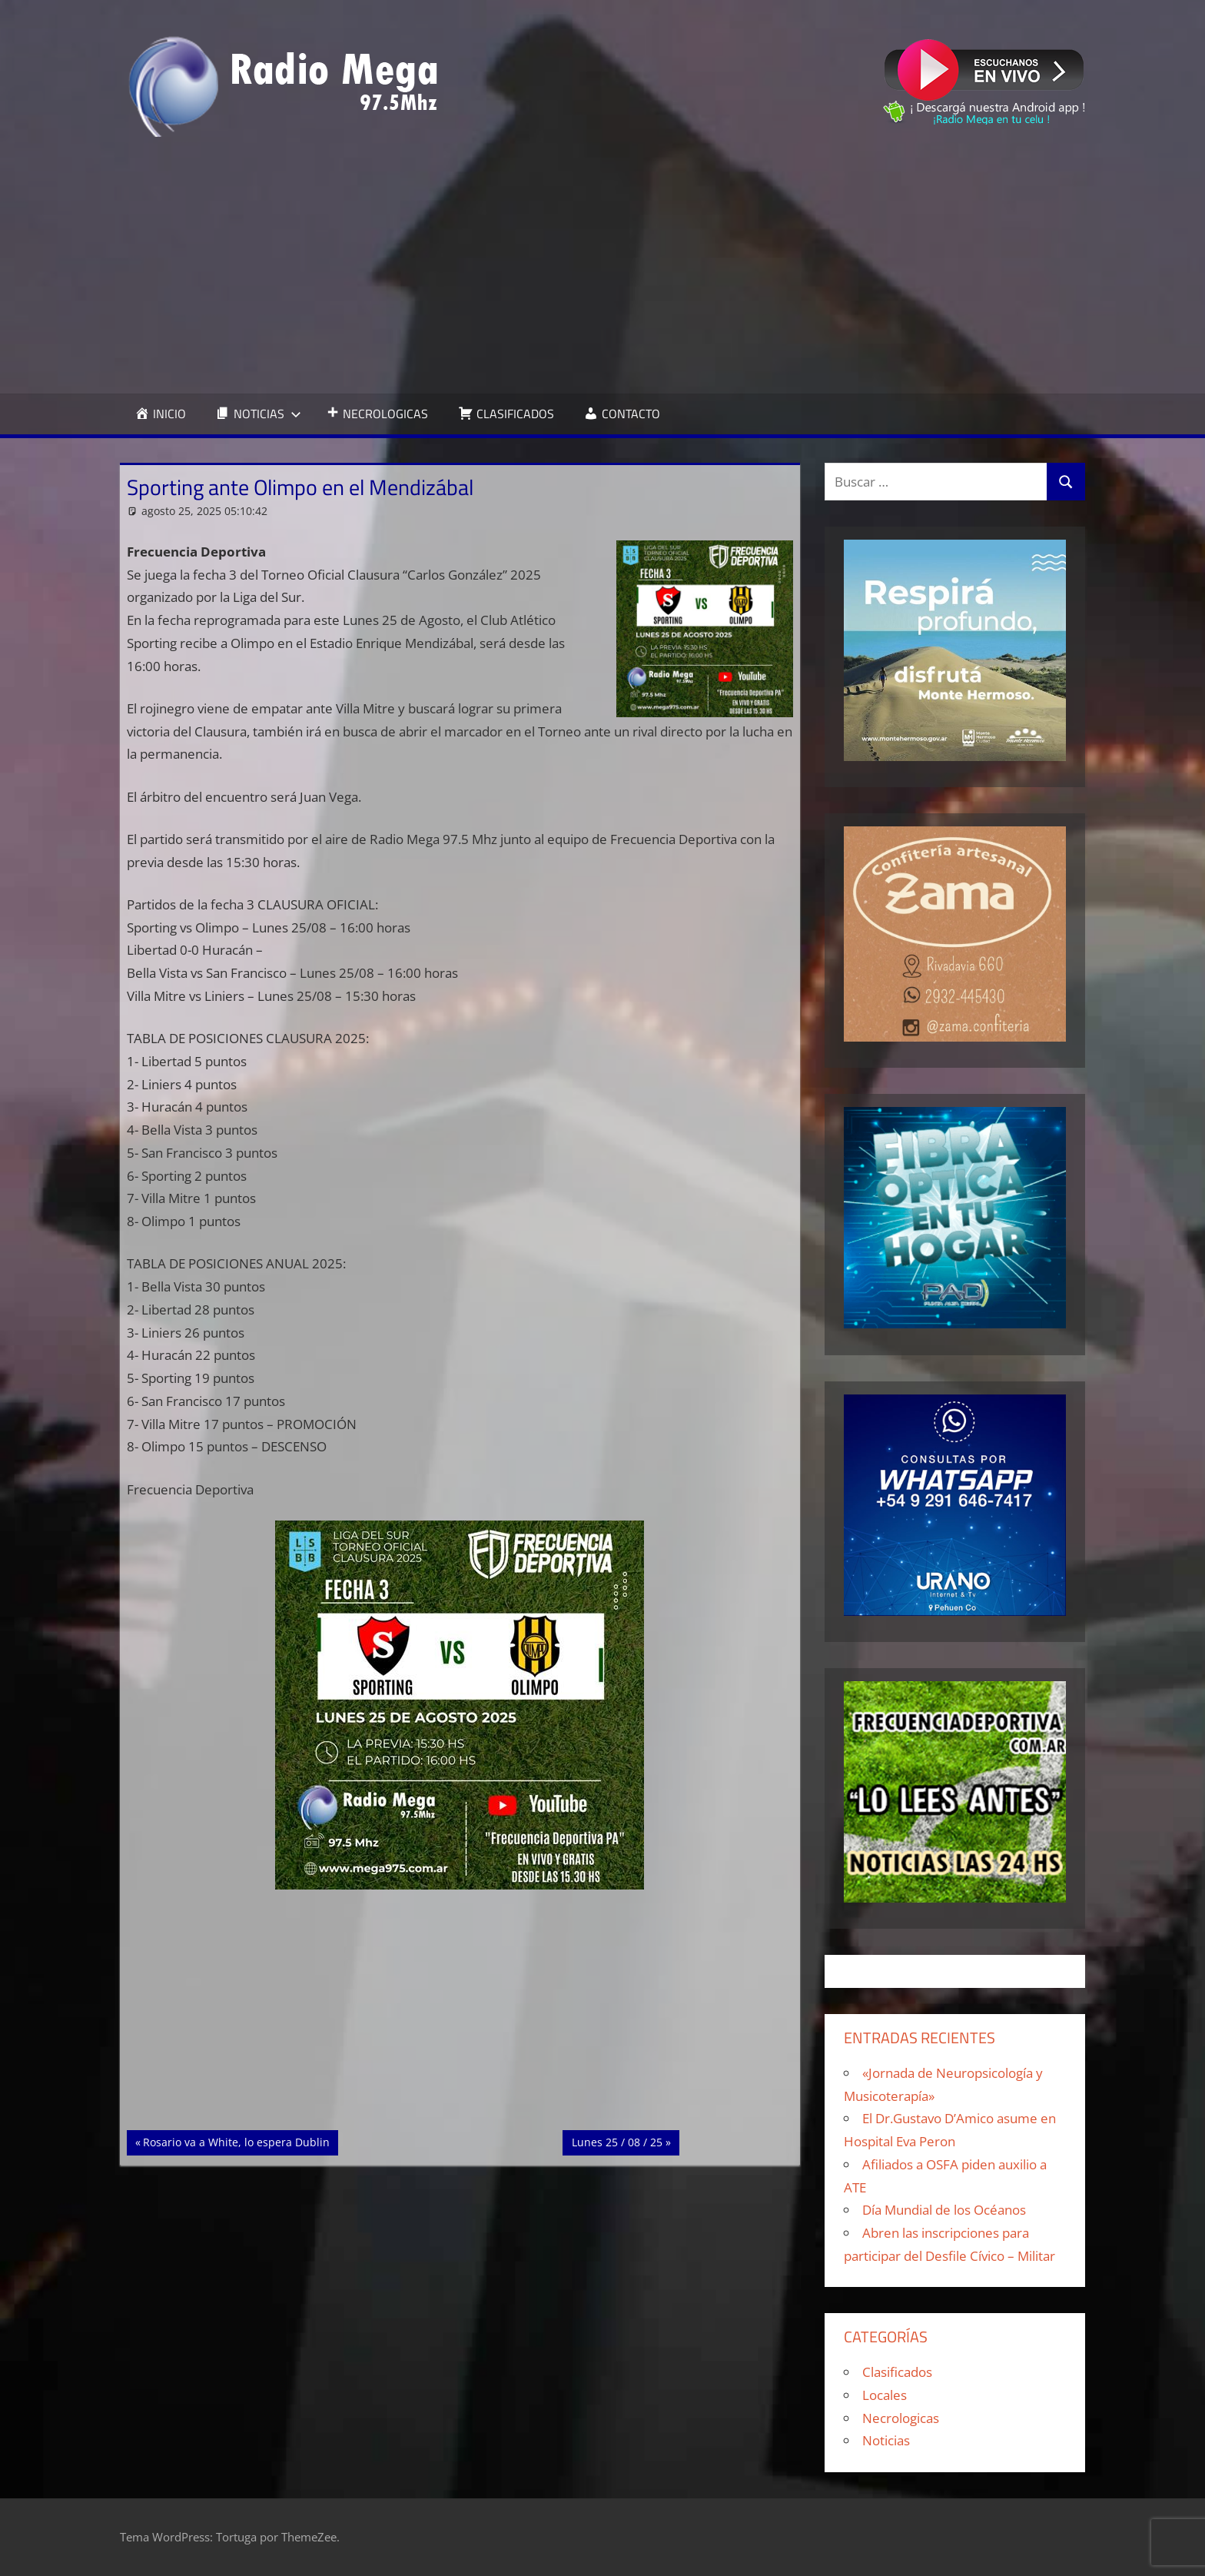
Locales (884, 2395)
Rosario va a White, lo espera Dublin (236, 2140)
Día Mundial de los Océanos (944, 2210)
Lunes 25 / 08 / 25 (618, 2140)
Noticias (886, 2440)
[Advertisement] (602, 265)
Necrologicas (900, 2418)
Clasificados (897, 2372)
